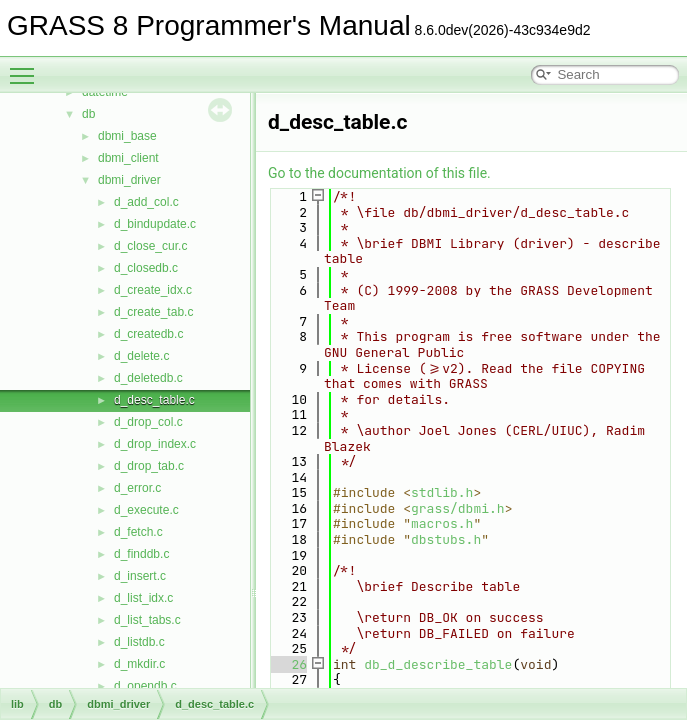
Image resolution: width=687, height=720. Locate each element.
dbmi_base (127, 136)
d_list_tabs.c (147, 620)
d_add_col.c (146, 202)
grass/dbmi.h (458, 508)
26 (287, 664)
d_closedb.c (146, 268)
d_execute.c (146, 510)
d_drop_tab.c (149, 466)
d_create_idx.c (153, 290)
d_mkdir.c (139, 664)
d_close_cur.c (150, 246)
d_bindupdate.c (155, 224)
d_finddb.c (141, 554)
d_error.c (137, 488)
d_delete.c (141, 356)
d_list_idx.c (143, 598)
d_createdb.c (148, 334)
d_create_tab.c (153, 312)
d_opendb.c (145, 686)
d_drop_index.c (155, 444)
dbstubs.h (446, 539)
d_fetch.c (138, 532)
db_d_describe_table (438, 664)
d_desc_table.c (154, 400)
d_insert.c (140, 576)
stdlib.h (442, 492)
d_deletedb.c (148, 378)
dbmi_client (128, 158)
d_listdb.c (139, 642)
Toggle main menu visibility (27, 67)
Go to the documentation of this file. (379, 173)
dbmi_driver (129, 180)
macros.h (442, 523)
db (88, 114)
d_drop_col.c (148, 422)
